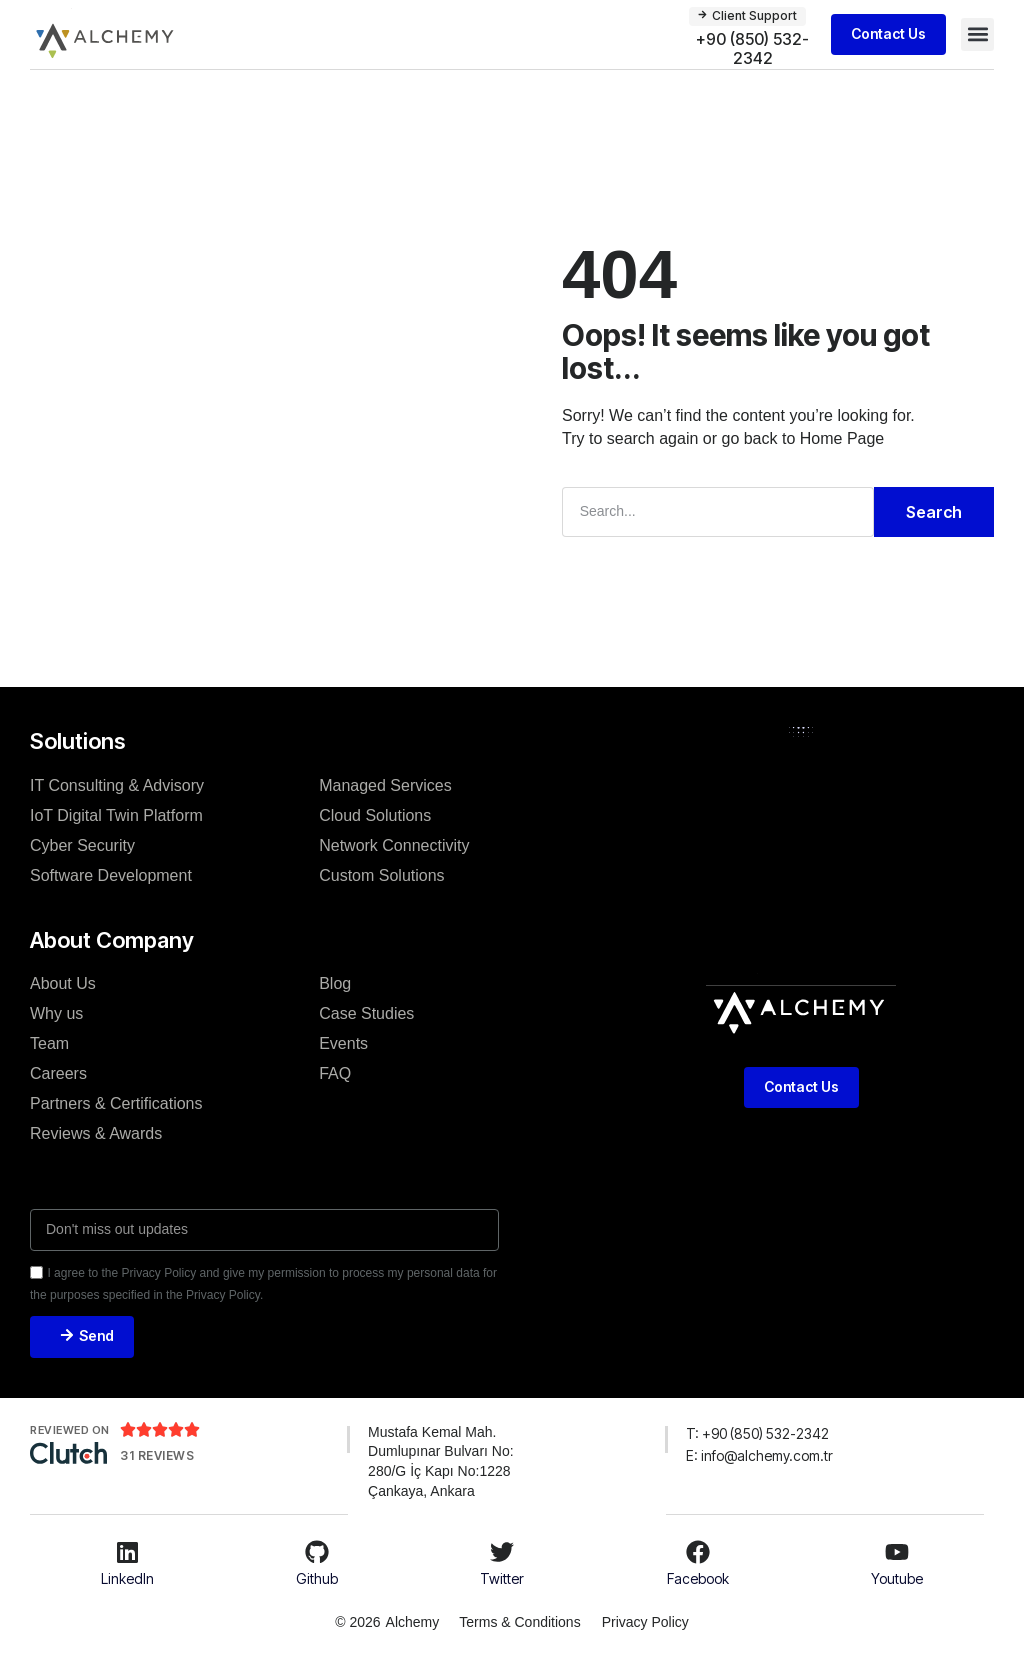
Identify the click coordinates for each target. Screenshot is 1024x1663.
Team (49, 1042)
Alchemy (411, 1622)
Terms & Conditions (517, 1622)
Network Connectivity (394, 843)
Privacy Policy (647, 1622)
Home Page (842, 437)
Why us (56, 1012)
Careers (58, 1072)
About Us (63, 982)
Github (317, 1578)
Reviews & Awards (96, 1132)
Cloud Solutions (375, 813)
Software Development (111, 873)
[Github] (317, 1553)
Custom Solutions (381, 873)
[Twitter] (502, 1553)
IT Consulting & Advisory (117, 783)
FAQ (335, 1072)
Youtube (897, 1578)
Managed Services (385, 783)
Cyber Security (82, 843)
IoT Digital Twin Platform (116, 813)
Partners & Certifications (116, 1102)
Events (343, 1042)
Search (934, 511)
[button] (977, 34)
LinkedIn (127, 1578)
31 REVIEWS (157, 1456)
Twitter (502, 1578)
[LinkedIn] (128, 1553)
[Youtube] (897, 1553)
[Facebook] (698, 1553)
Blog (335, 982)
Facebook (698, 1578)
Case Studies (366, 1012)
